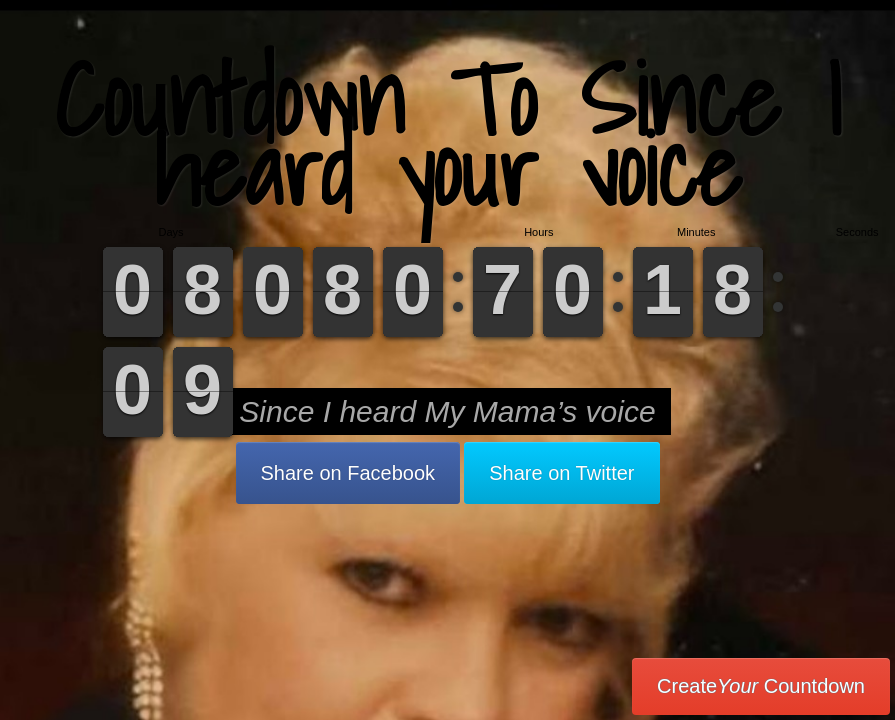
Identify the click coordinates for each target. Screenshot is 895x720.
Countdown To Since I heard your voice (447, 134)
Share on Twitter (561, 473)
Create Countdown (761, 686)
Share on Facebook (348, 473)
